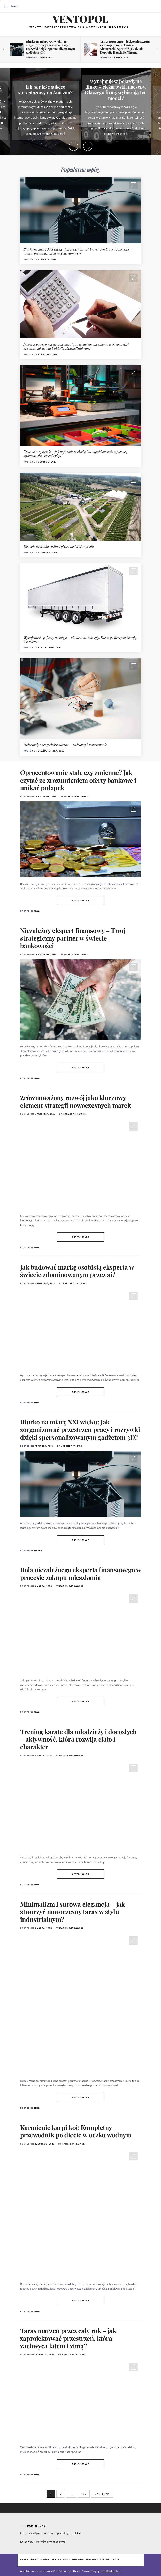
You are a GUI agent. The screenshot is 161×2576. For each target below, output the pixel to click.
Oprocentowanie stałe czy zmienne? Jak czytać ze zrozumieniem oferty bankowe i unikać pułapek (78, 780)
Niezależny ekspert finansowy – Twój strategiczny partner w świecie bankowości (72, 938)
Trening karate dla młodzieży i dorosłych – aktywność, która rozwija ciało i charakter (78, 1739)
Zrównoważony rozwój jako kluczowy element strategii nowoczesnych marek (75, 1101)
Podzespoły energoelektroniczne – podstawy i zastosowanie (65, 744)
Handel (45, 2559)
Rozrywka (78, 2559)
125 (83, 2494)
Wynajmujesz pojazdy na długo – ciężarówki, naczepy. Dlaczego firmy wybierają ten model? (116, 89)
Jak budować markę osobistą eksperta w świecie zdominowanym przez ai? (77, 1271)
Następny (102, 2494)
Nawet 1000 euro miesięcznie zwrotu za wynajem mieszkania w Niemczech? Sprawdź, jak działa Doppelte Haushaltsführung (125, 47)
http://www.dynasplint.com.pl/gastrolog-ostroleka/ (50, 2533)
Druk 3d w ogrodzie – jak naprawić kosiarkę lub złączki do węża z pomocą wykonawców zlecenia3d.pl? (75, 453)
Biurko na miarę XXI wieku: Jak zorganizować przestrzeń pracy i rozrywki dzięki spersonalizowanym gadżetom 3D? (50, 47)
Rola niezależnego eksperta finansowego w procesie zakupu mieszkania (80, 1573)
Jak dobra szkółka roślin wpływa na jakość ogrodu (59, 546)
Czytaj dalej (80, 900)
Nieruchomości (61, 2559)
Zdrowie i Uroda (109, 2559)
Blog (37, 911)
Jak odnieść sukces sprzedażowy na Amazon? (45, 90)
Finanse (34, 2559)
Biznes (38, 1550)
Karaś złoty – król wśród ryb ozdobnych (43, 2542)
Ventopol (80, 18)
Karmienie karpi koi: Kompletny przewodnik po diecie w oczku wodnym (76, 2131)
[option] (44, 49)
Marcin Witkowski (76, 796)
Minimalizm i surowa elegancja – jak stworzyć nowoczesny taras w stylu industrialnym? (72, 1912)
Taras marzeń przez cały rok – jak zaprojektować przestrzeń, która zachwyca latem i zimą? (68, 2338)
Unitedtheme (110, 2571)
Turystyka (92, 2559)
